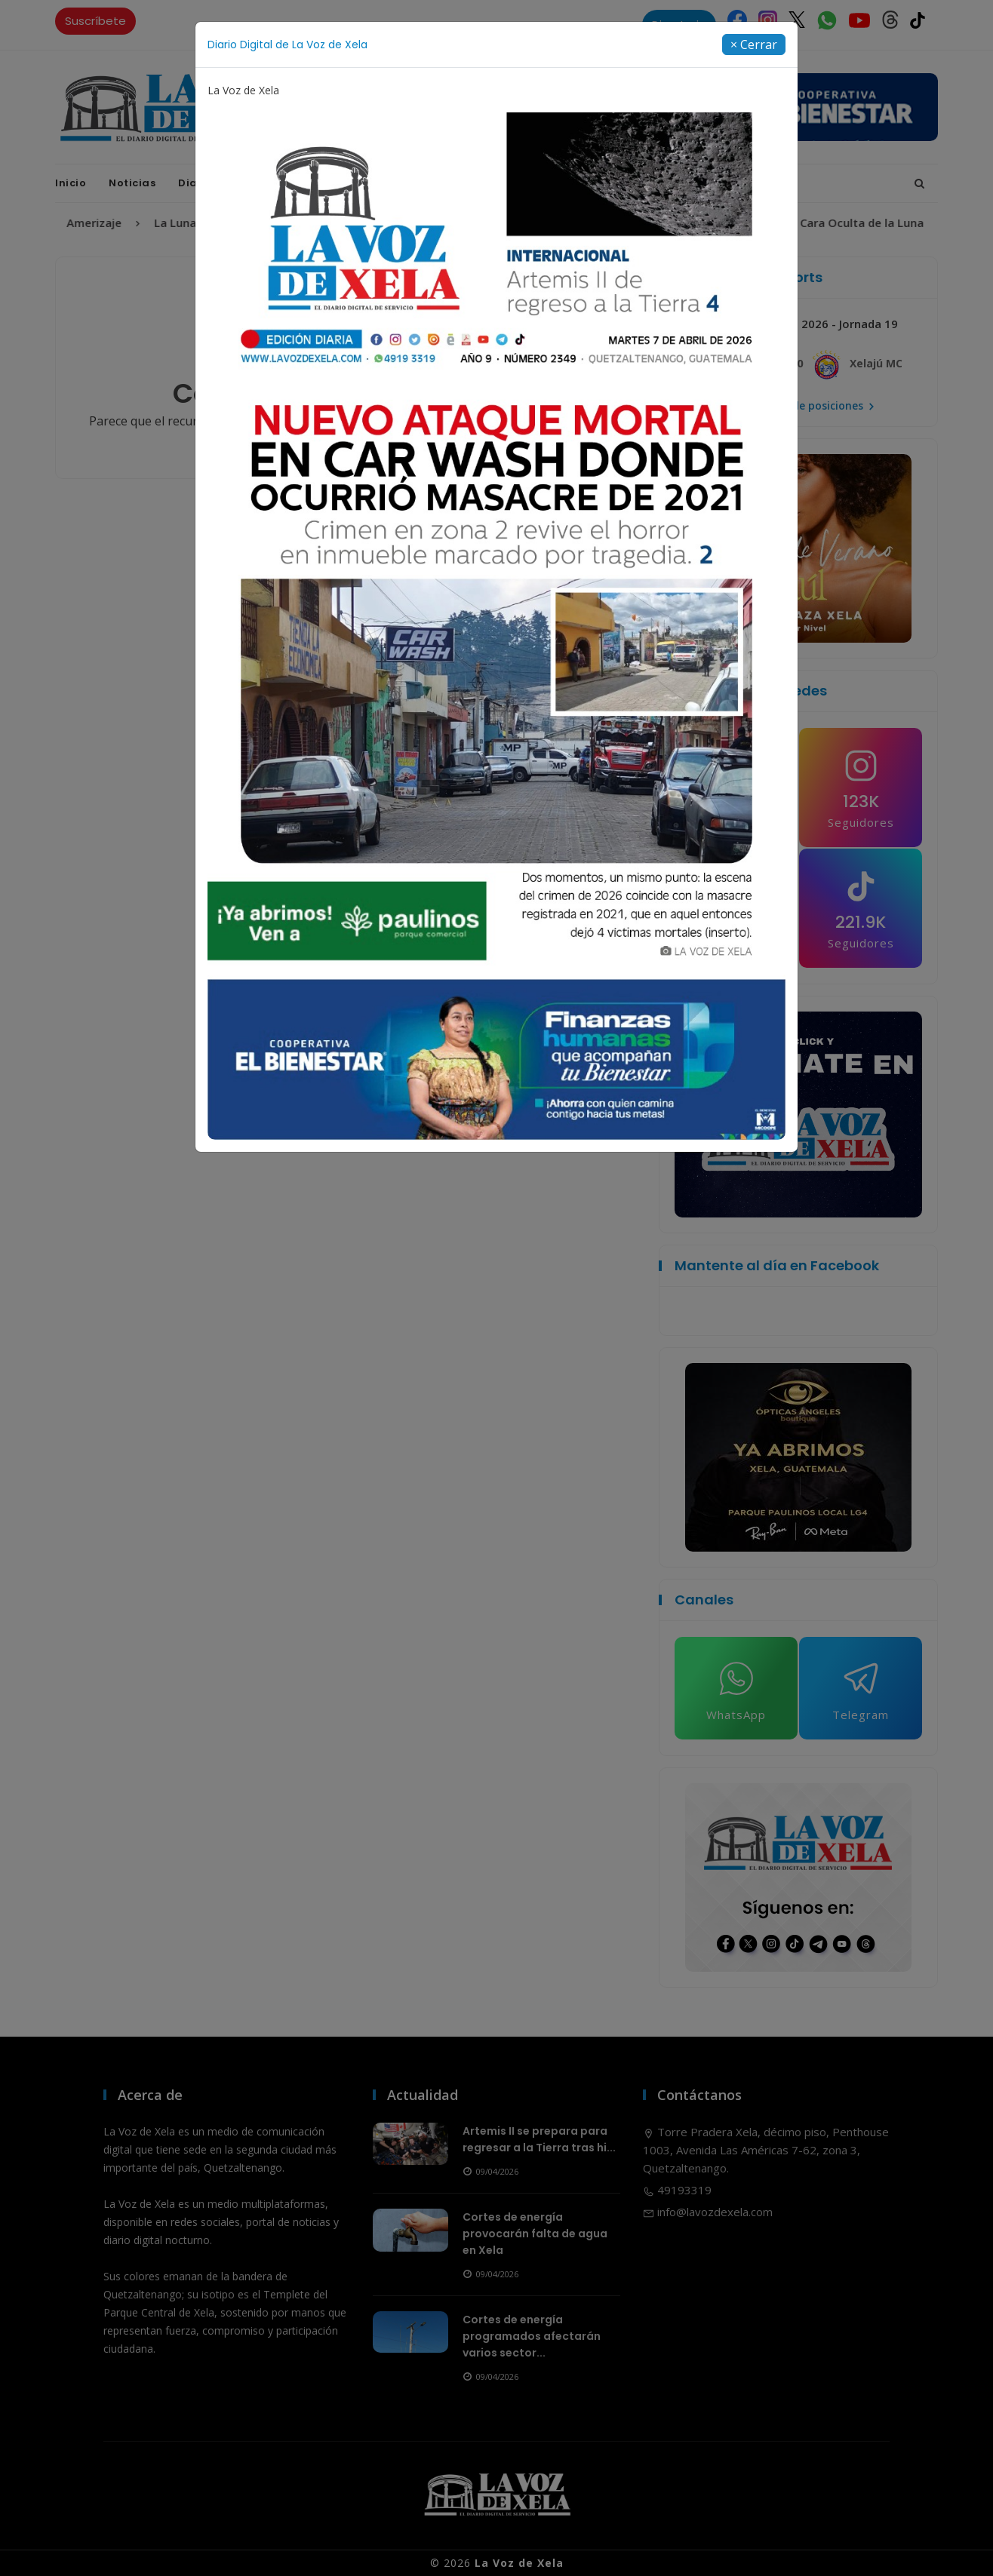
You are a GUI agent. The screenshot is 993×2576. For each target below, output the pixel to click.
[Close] (753, 44)
